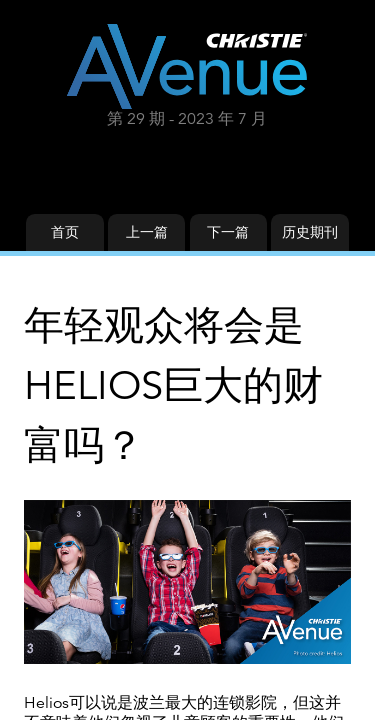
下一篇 (228, 232)
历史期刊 (310, 232)
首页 (65, 232)
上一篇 (147, 232)
